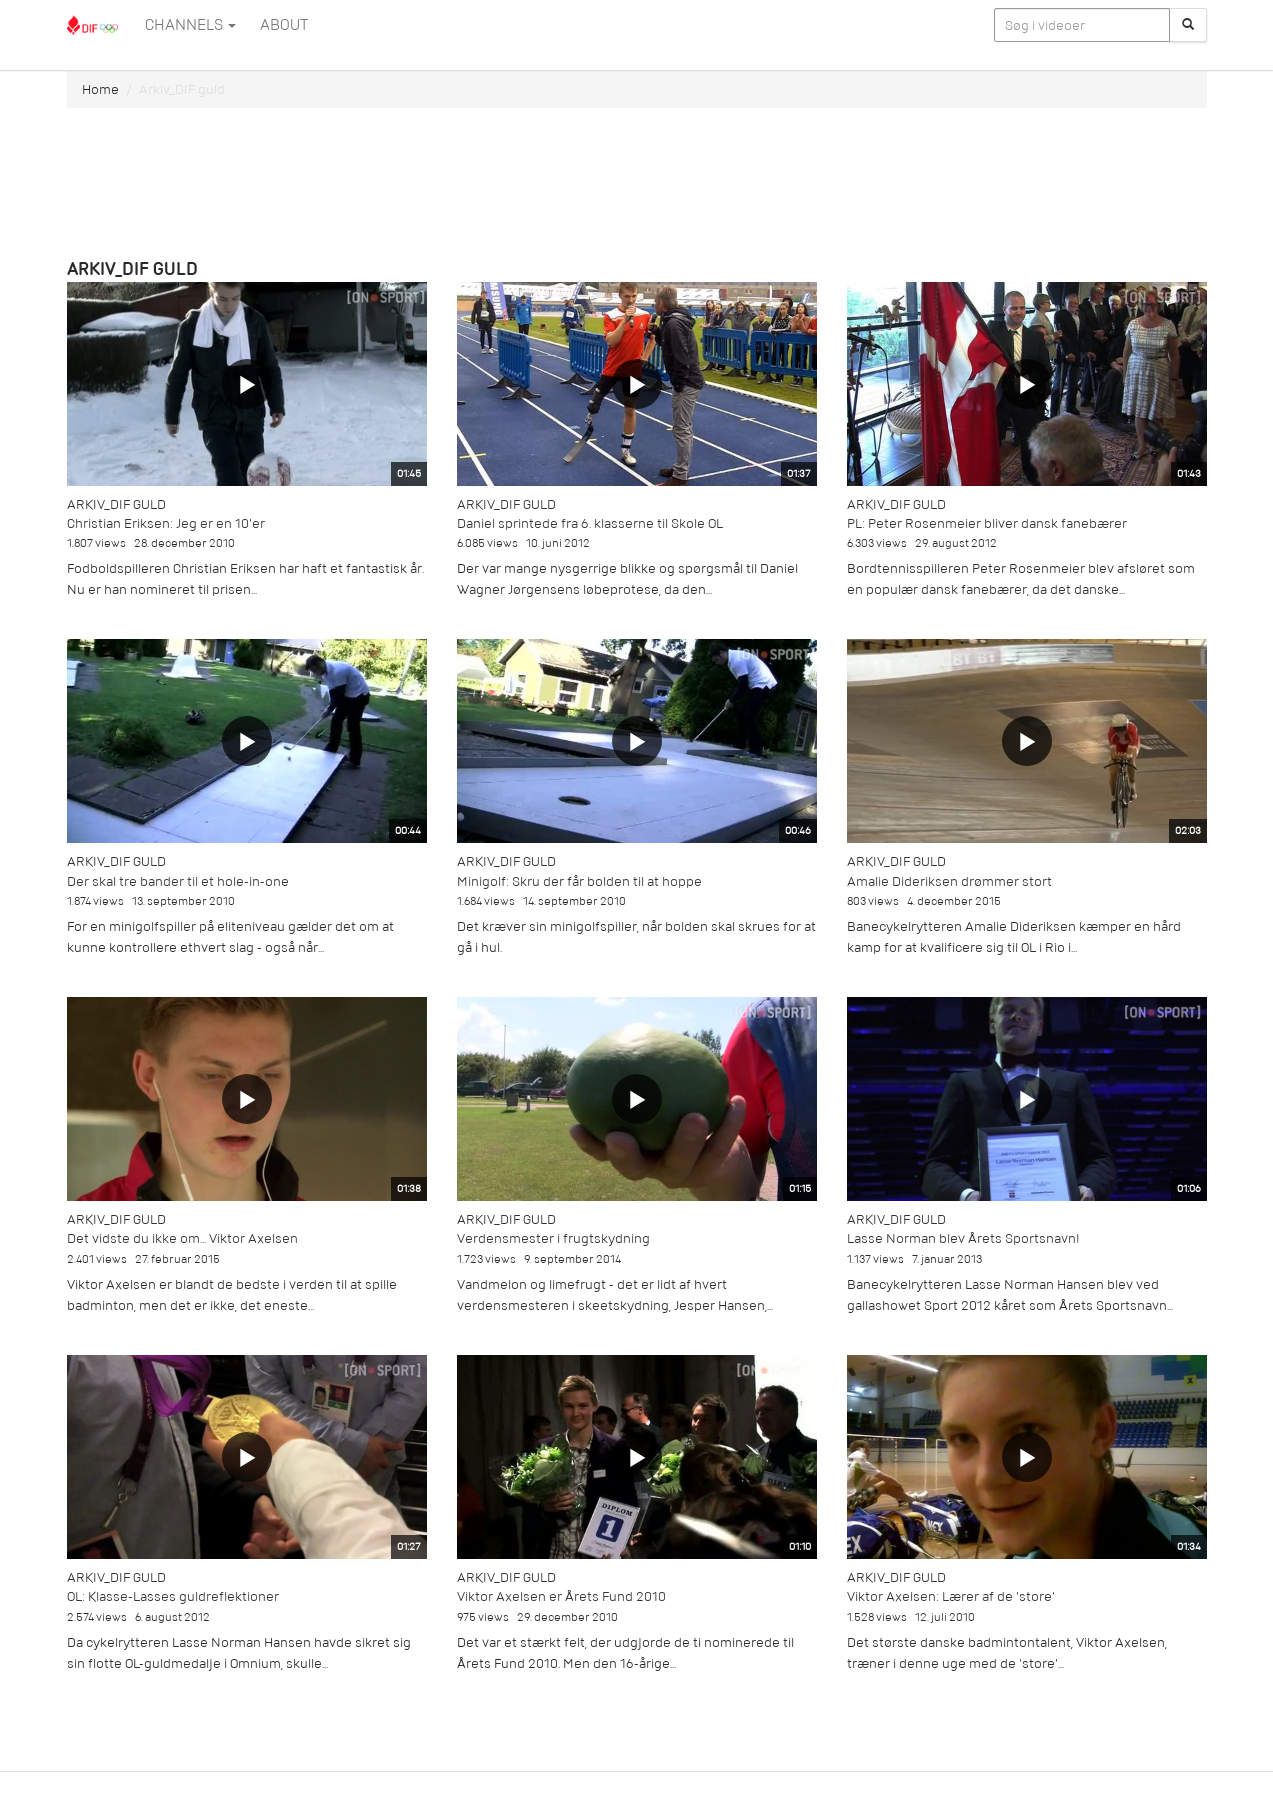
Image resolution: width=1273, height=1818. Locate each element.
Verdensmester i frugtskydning (553, 1238)
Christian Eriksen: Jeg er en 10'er (166, 523)
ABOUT (284, 25)
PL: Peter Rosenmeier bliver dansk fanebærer (987, 523)
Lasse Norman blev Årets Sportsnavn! (963, 1238)
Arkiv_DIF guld (116, 504)
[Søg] (1188, 25)
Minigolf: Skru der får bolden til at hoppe (579, 881)
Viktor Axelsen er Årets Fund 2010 (561, 1596)
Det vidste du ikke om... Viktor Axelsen (182, 1238)
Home (100, 89)
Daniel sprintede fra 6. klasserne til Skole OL (590, 523)
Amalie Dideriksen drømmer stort (949, 881)
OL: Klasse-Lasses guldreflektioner (173, 1596)
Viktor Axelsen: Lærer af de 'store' (951, 1596)
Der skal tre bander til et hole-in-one (178, 881)
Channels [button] (190, 25)
